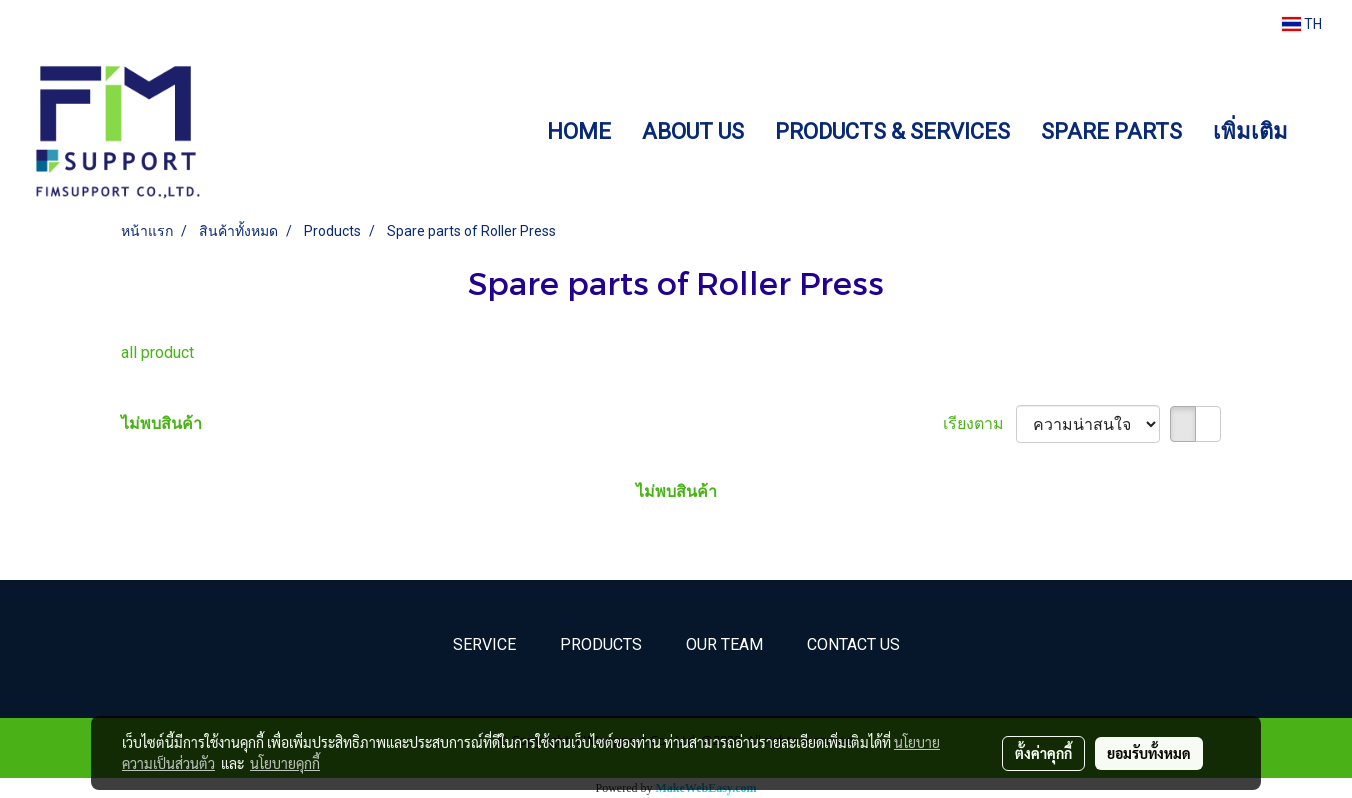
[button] (1321, 131)
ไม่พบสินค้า (161, 423)
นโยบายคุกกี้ (285, 763)
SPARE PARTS (1111, 131)
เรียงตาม (979, 423)
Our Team (724, 644)
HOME (579, 131)
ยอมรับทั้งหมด (1149, 753)
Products (601, 644)
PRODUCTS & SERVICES (892, 131)
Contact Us (853, 644)
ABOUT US (693, 131)
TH (1302, 24)
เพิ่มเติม (1250, 131)
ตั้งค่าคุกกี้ (1043, 753)
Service (484, 644)
